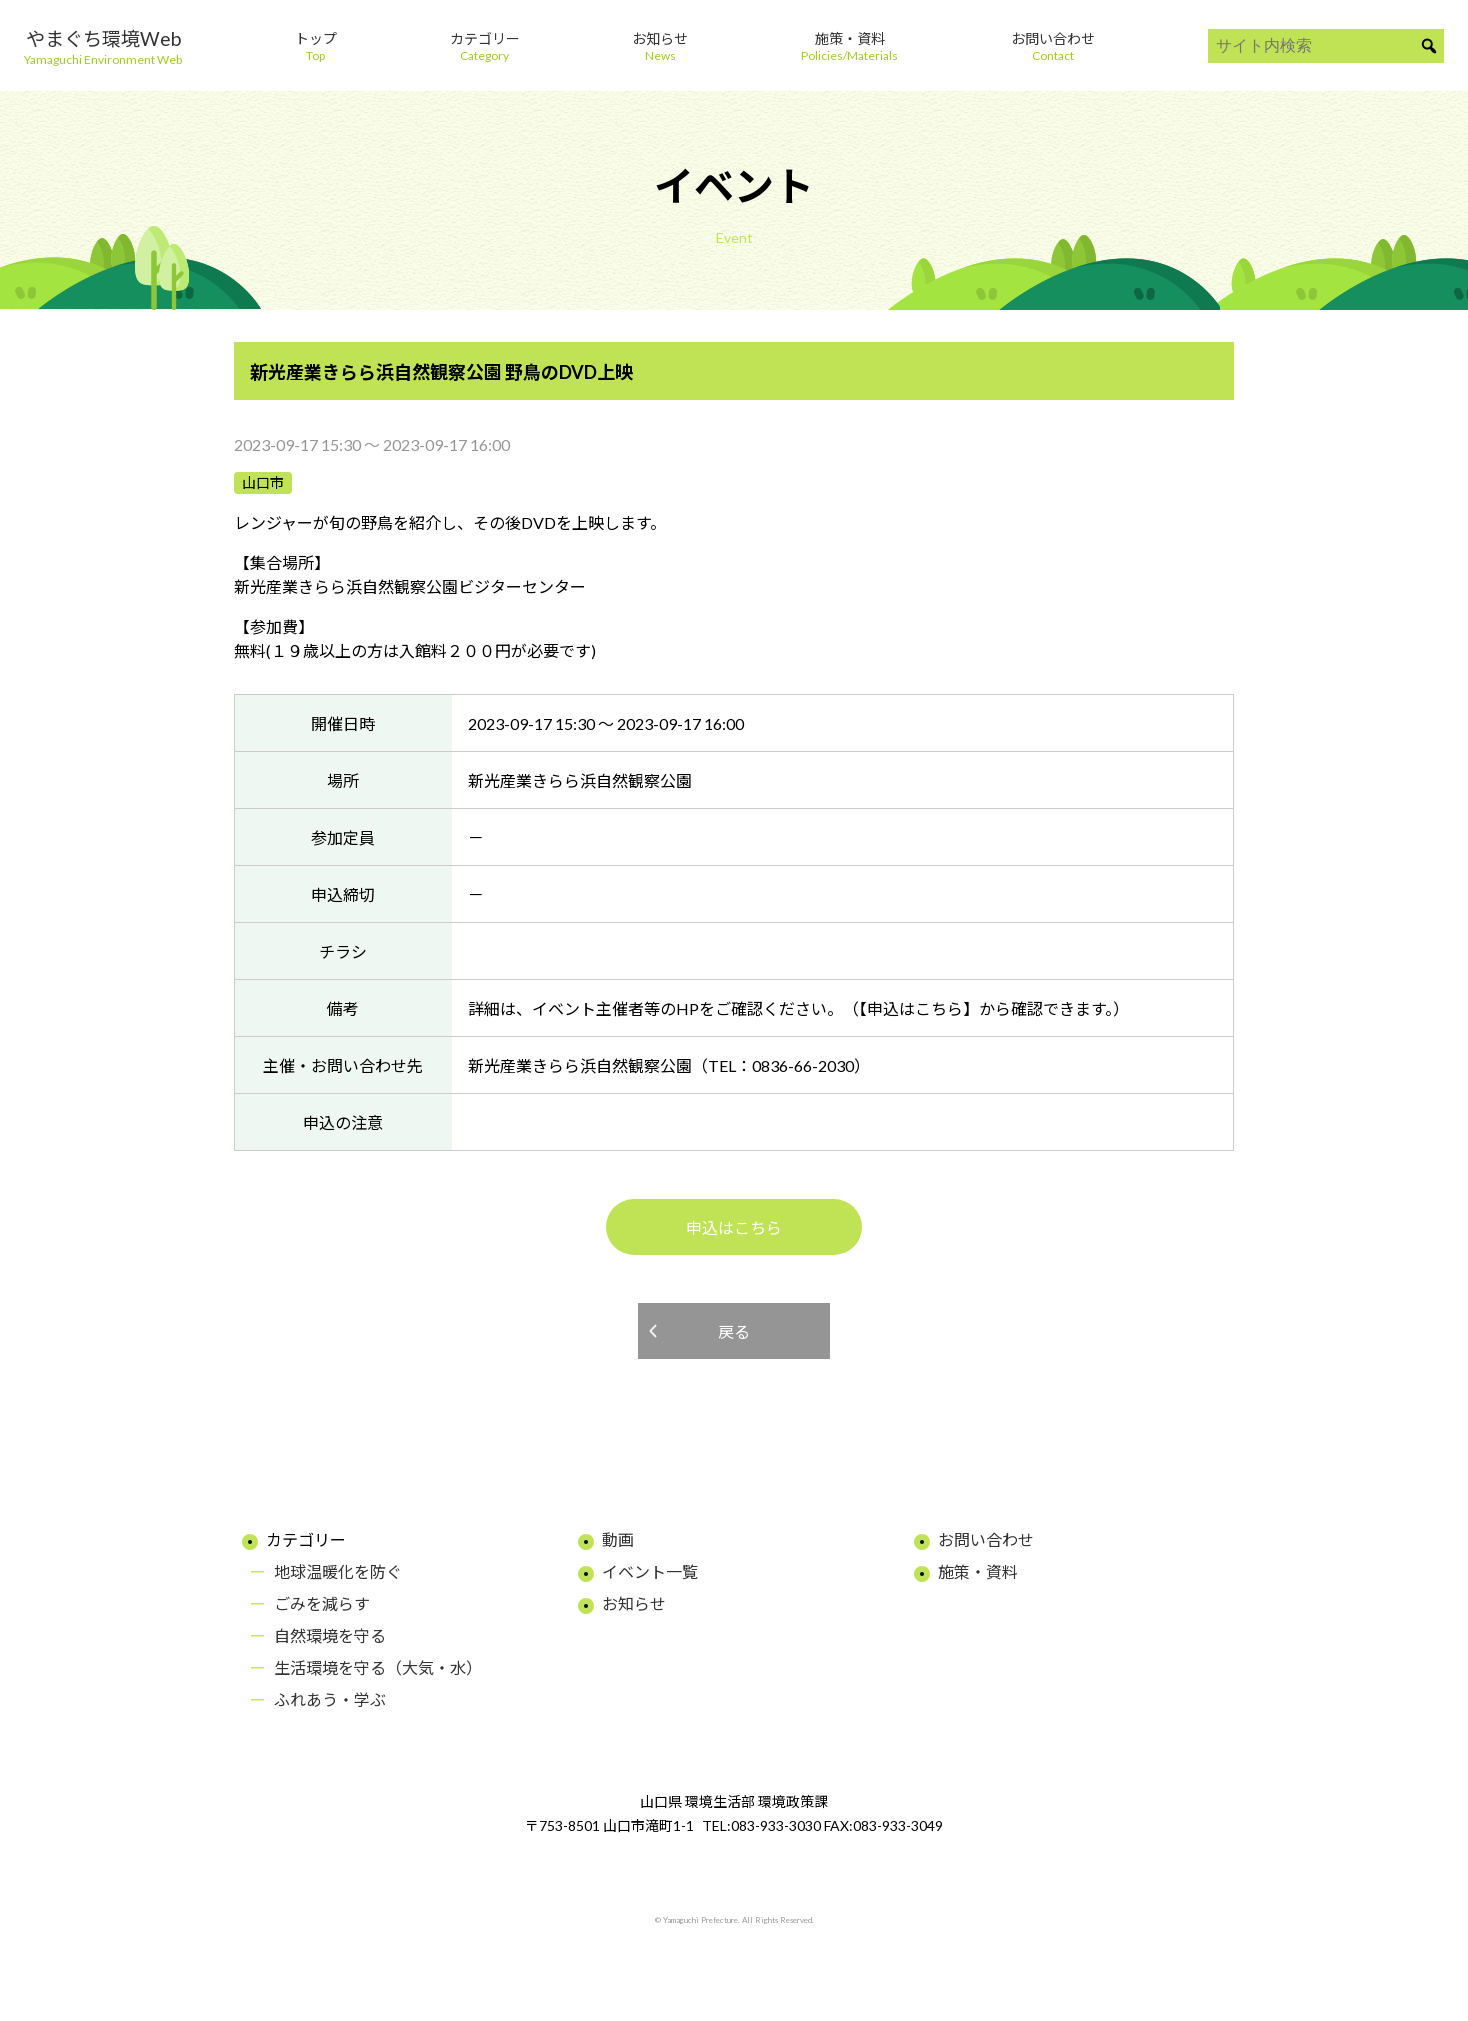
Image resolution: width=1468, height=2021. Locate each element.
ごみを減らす (322, 1603)
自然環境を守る (330, 1635)
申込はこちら (734, 1227)
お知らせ (634, 1603)
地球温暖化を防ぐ (338, 1571)
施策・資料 (978, 1571)
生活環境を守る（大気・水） (378, 1667)
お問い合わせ (986, 1539)
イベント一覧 (650, 1571)
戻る (734, 1331)
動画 (618, 1539)
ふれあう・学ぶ (330, 1699)
